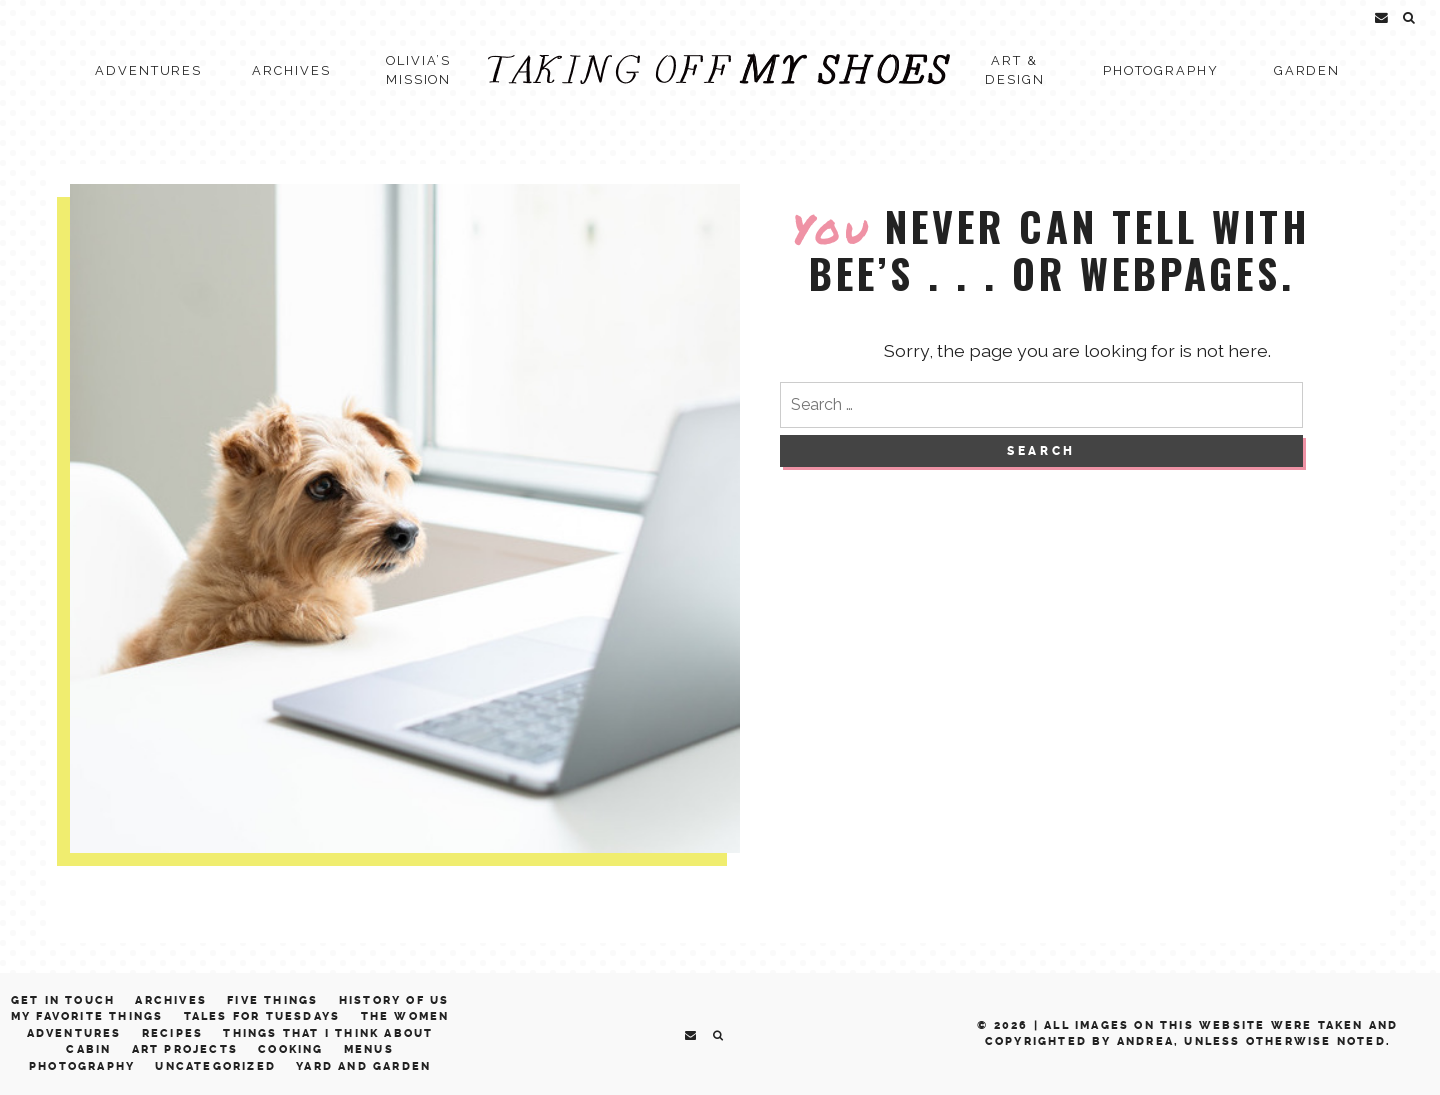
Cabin (88, 1049)
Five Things (272, 1000)
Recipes (172, 1033)
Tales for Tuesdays (262, 1016)
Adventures (148, 70)
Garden (1307, 70)
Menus (369, 1049)
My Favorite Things (87, 1016)
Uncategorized (215, 1066)
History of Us (394, 1000)
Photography (1161, 70)
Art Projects (185, 1049)
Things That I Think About (328, 1033)
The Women (405, 1016)
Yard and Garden (363, 1066)
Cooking (290, 1049)
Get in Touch (63, 1000)
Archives (291, 70)
